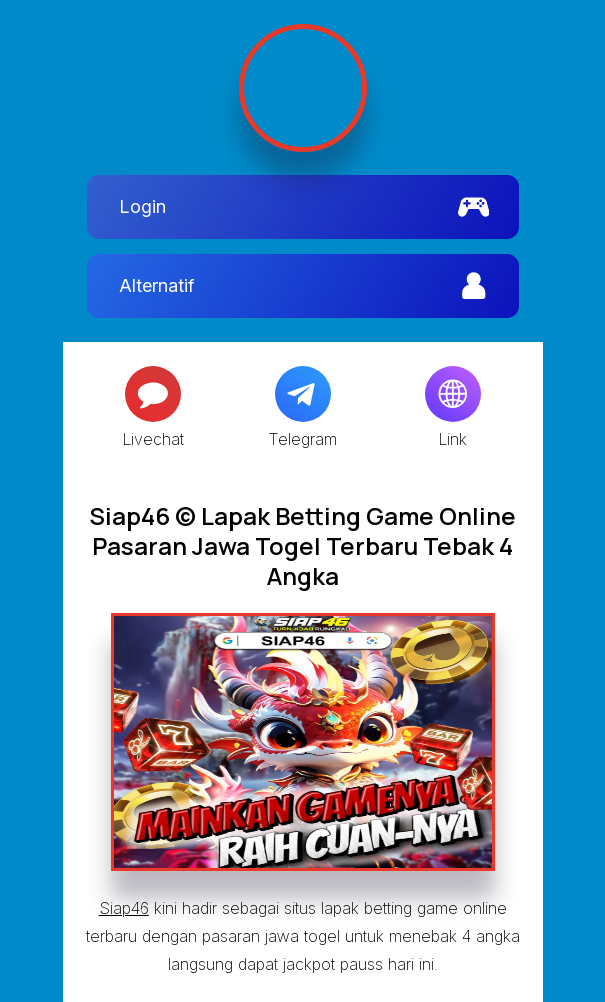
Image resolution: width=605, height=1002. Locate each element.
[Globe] (453, 394)
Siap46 (124, 908)
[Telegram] (303, 394)
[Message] (153, 394)
